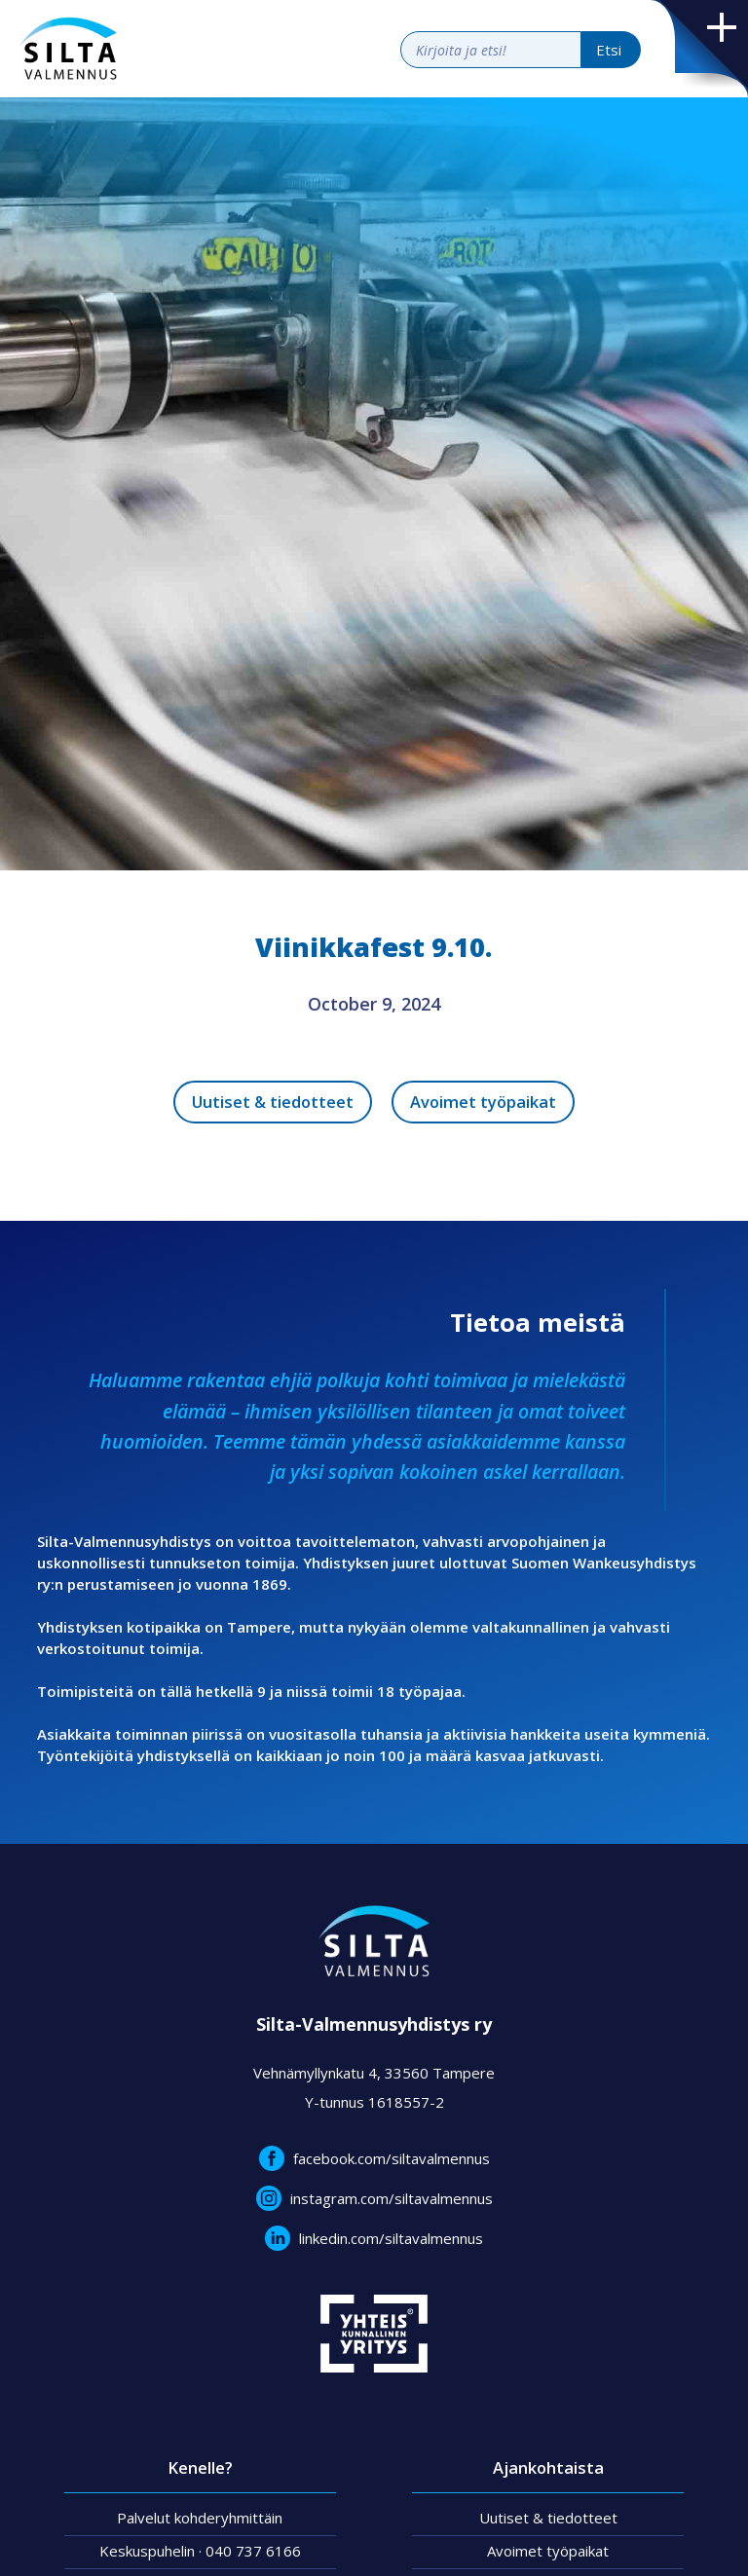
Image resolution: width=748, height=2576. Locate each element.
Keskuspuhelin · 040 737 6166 (200, 2550)
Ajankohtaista (548, 2467)
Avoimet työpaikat (483, 1101)
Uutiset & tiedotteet (273, 1101)
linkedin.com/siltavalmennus (391, 2238)
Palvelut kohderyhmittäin (199, 2517)
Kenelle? (200, 2467)
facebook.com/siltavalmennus (391, 2158)
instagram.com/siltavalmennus (391, 2198)
